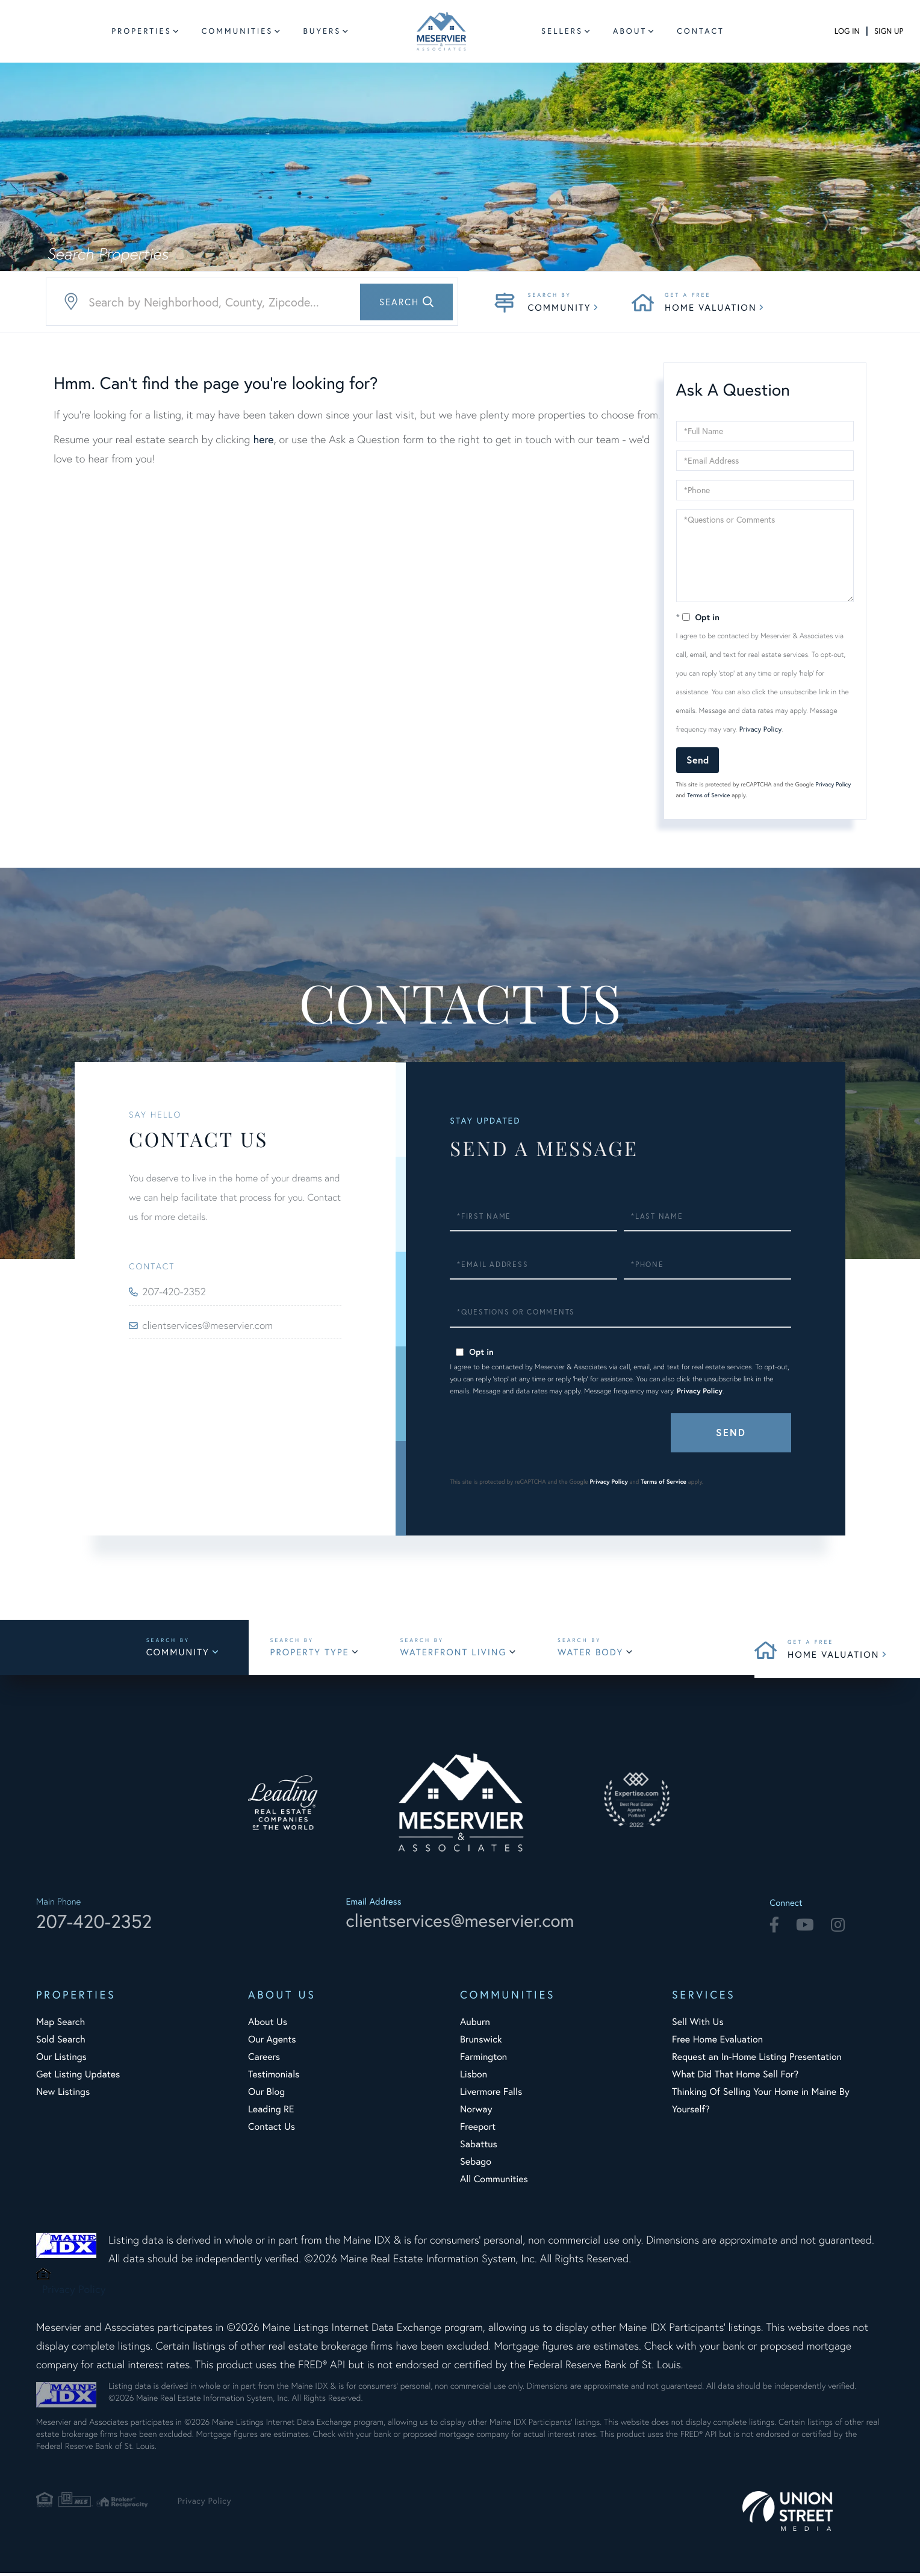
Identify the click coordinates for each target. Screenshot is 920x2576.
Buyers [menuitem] (322, 31)
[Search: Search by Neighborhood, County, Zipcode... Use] (252, 302)
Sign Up (888, 31)
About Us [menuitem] (267, 2025)
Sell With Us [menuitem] (698, 2025)
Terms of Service (708, 795)
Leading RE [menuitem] (271, 2112)
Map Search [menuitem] (60, 2025)
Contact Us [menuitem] (271, 2130)
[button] (406, 302)
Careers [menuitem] (264, 2060)
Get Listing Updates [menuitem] (78, 2077)
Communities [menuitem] (237, 31)
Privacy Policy (760, 729)
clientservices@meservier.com (213, 1325)
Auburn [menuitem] (475, 2025)
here (263, 439)
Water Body (597, 1654)
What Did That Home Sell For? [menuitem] (735, 2077)
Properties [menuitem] (141, 31)
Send (697, 759)
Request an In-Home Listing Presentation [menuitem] (757, 2060)
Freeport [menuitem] (478, 2130)
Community (559, 307)
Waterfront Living (459, 1654)
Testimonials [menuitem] (273, 2077)
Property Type (314, 1654)
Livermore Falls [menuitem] (491, 2095)
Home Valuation (710, 307)
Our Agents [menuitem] (272, 2042)
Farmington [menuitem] (483, 2060)
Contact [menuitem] (700, 31)
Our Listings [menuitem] (61, 2060)
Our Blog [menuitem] (266, 2095)
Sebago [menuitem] (475, 2165)
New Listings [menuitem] (63, 2095)
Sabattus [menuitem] (478, 2147)
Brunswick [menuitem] (481, 2042)
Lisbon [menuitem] (473, 2077)
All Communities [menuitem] (494, 2182)
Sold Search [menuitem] (60, 2042)
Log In (847, 31)
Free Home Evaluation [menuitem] (717, 2042)
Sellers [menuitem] (562, 31)
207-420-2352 (178, 1292)
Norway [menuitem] (476, 2112)
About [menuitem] (630, 31)
